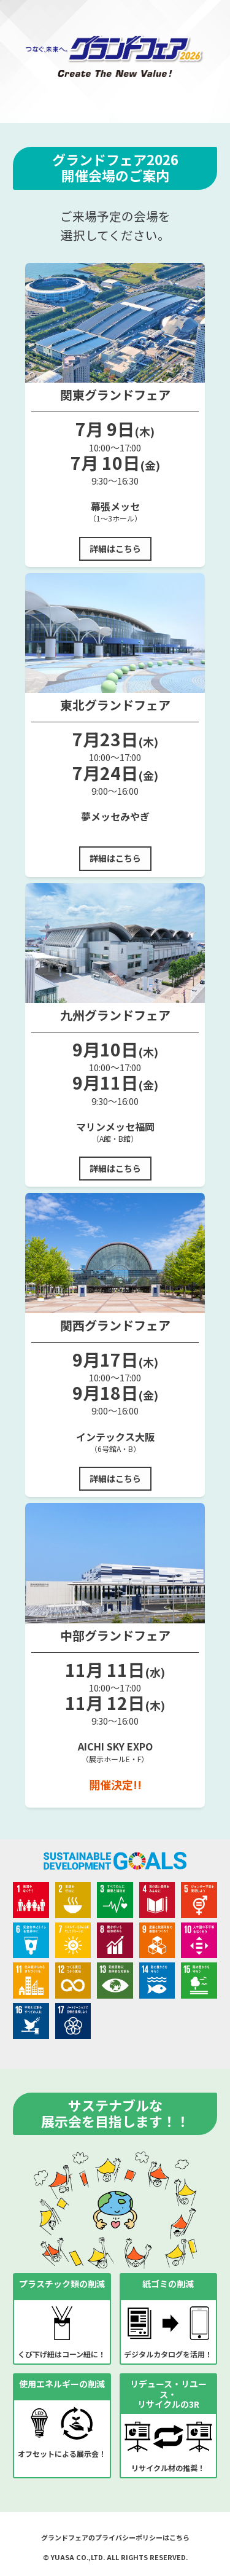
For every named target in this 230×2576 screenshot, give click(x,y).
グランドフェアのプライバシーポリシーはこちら (115, 2537)
